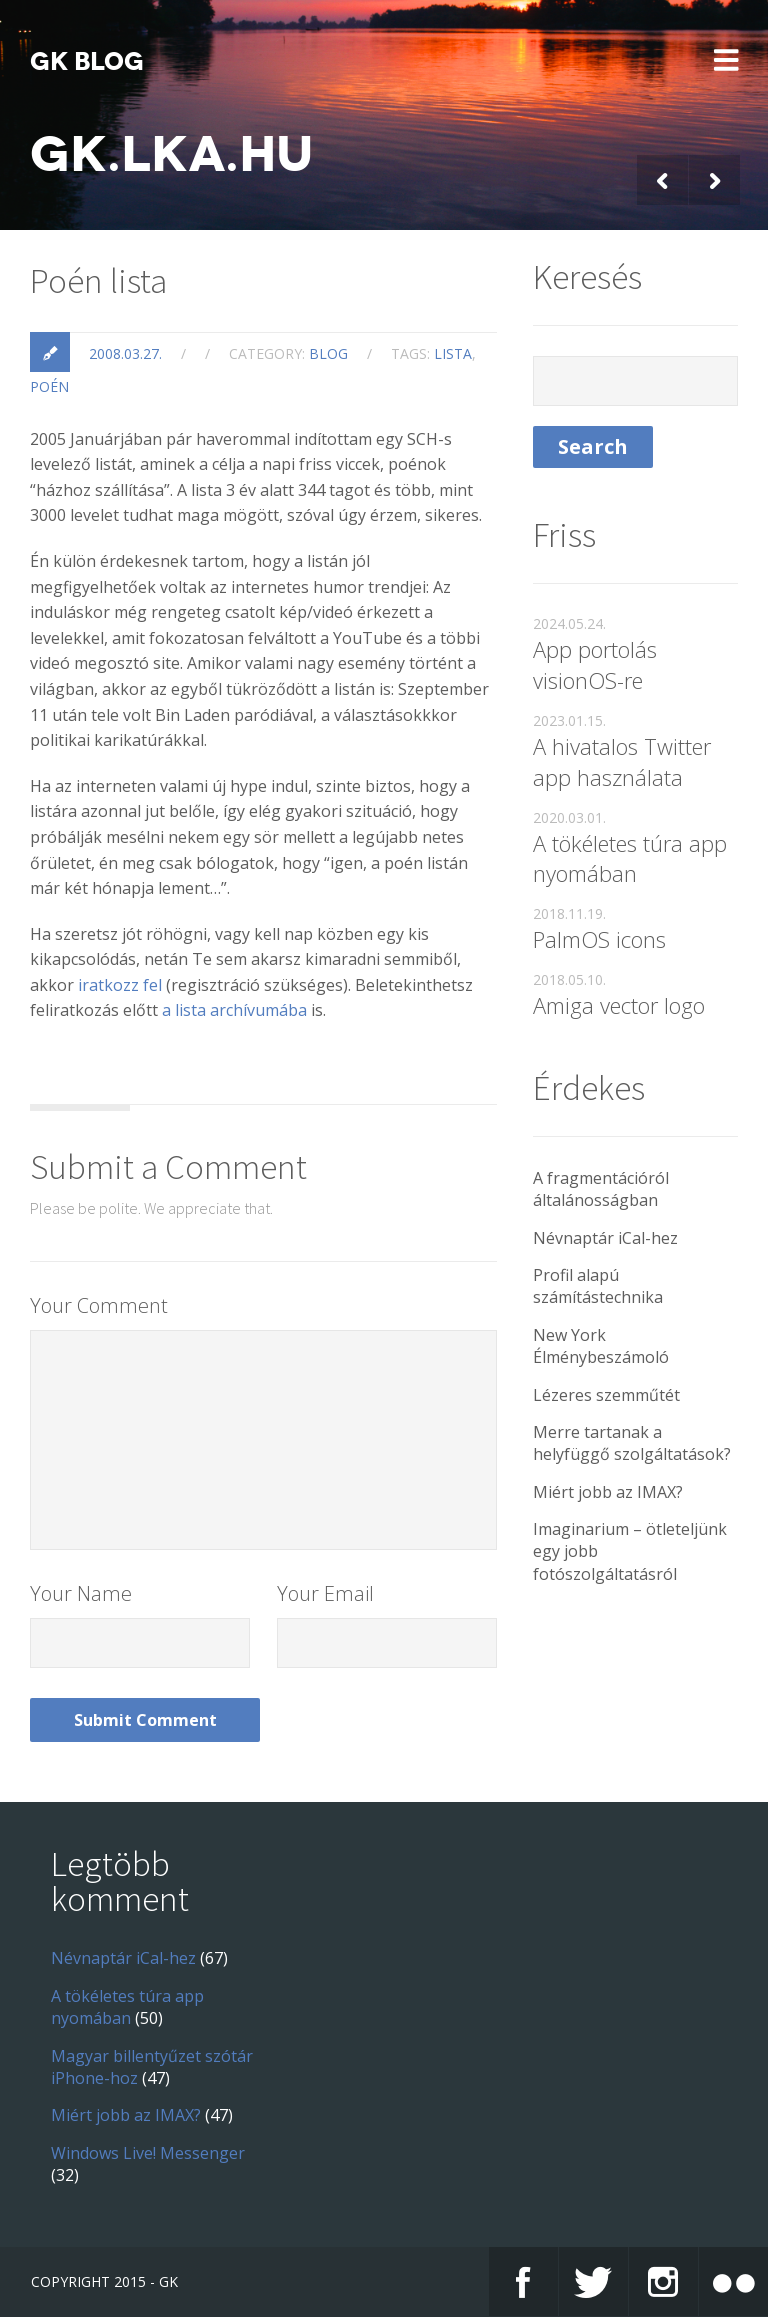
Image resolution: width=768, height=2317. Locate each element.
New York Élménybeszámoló (601, 1346)
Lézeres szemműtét (606, 1395)
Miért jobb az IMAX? (608, 1492)
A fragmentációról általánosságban (601, 1189)
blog (328, 353)
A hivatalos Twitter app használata (622, 761)
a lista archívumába (234, 1010)
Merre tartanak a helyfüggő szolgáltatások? (632, 1443)
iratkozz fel (120, 985)
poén (49, 386)
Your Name (81, 1593)
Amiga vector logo (619, 1005)
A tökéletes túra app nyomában (630, 858)
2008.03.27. (125, 353)
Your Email (325, 1593)
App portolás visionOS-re (595, 664)
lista (453, 353)
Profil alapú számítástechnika (598, 1286)
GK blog (87, 62)
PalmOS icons (599, 939)
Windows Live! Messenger (148, 2153)
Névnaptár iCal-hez (605, 1238)
